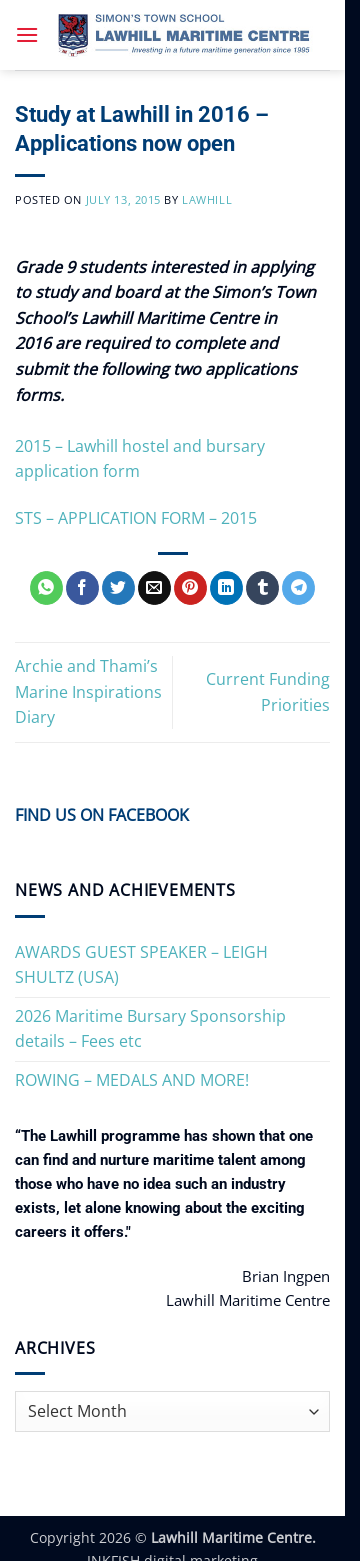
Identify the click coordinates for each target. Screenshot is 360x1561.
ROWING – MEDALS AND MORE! (132, 1080)
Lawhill (207, 199)
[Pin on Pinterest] (190, 588)
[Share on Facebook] (82, 588)
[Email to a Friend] (154, 588)
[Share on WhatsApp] (46, 588)
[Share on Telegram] (298, 588)
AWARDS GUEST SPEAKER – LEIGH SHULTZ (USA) (141, 965)
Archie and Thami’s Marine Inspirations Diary (88, 691)
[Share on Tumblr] (262, 588)
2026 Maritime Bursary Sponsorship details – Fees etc (150, 1029)
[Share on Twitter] (118, 588)
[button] (27, 34)
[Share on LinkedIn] (226, 588)
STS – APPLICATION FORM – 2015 (136, 518)
